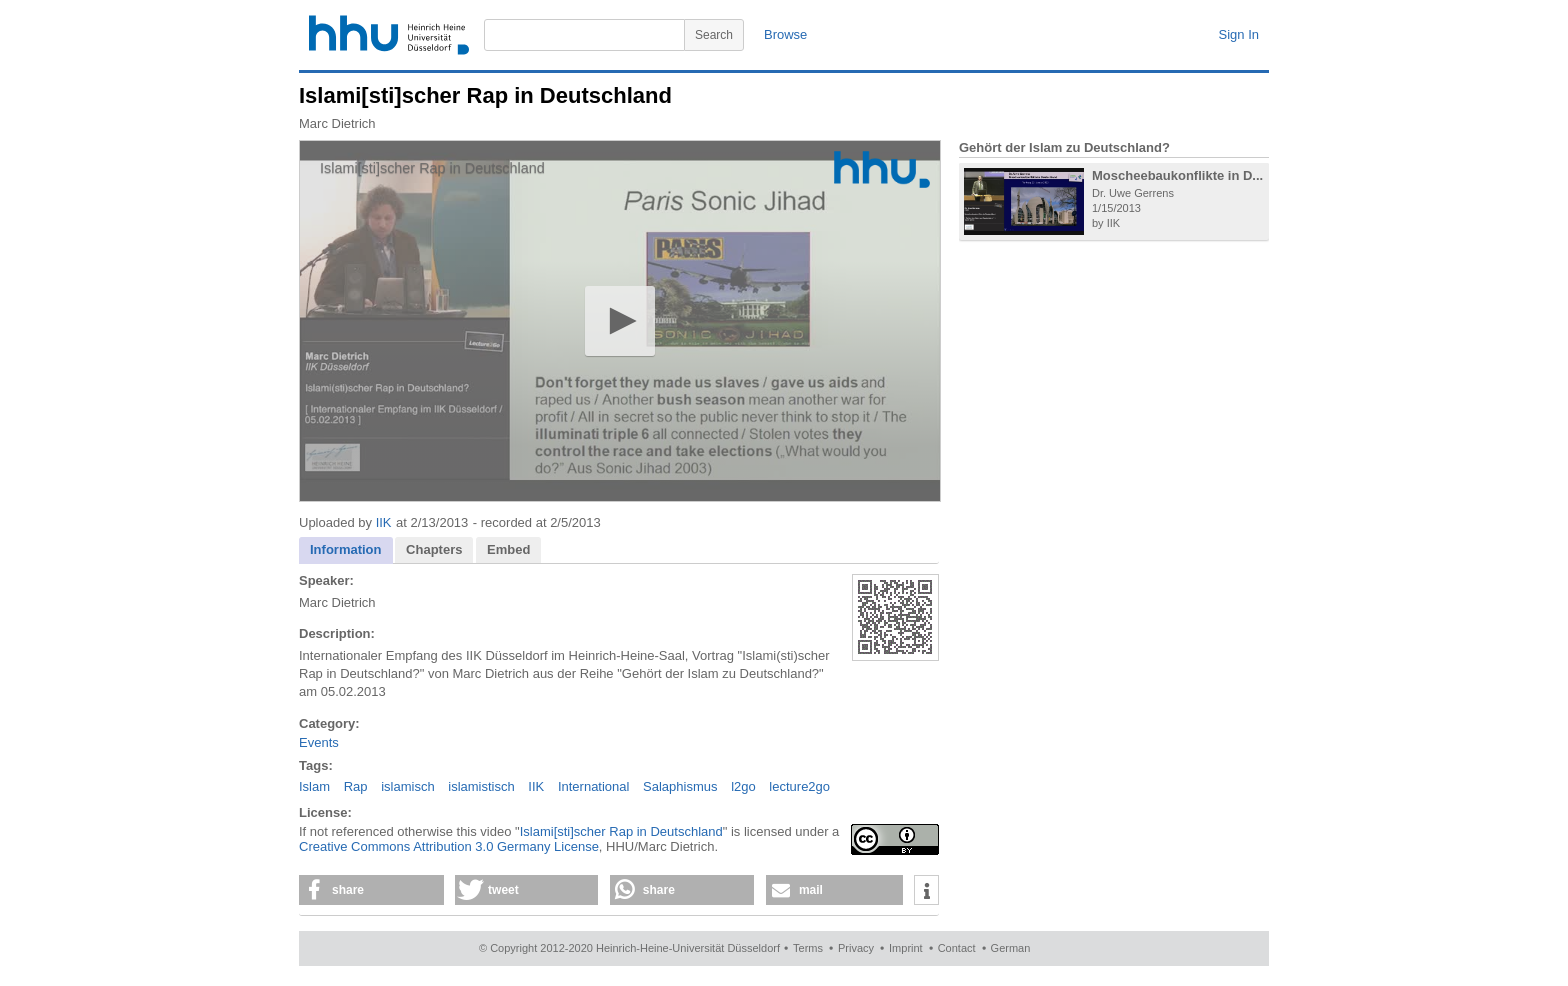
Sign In (1239, 34)
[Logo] (882, 169)
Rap (356, 786)
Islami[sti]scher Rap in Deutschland (621, 831)
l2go (743, 786)
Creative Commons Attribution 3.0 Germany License (449, 846)
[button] (619, 320)
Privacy (856, 948)
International (594, 786)
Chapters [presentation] (434, 549)
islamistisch (481, 786)
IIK (384, 522)
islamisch (407, 786)
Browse (785, 34)
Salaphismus (680, 786)
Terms (808, 948)
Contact (957, 948)
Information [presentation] (346, 549)
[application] (620, 321)
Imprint (906, 948)
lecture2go (799, 786)
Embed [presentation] (508, 549)
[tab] (346, 550)
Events (319, 742)
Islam (314, 786)
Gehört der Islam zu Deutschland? (1064, 147)
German (1011, 948)
